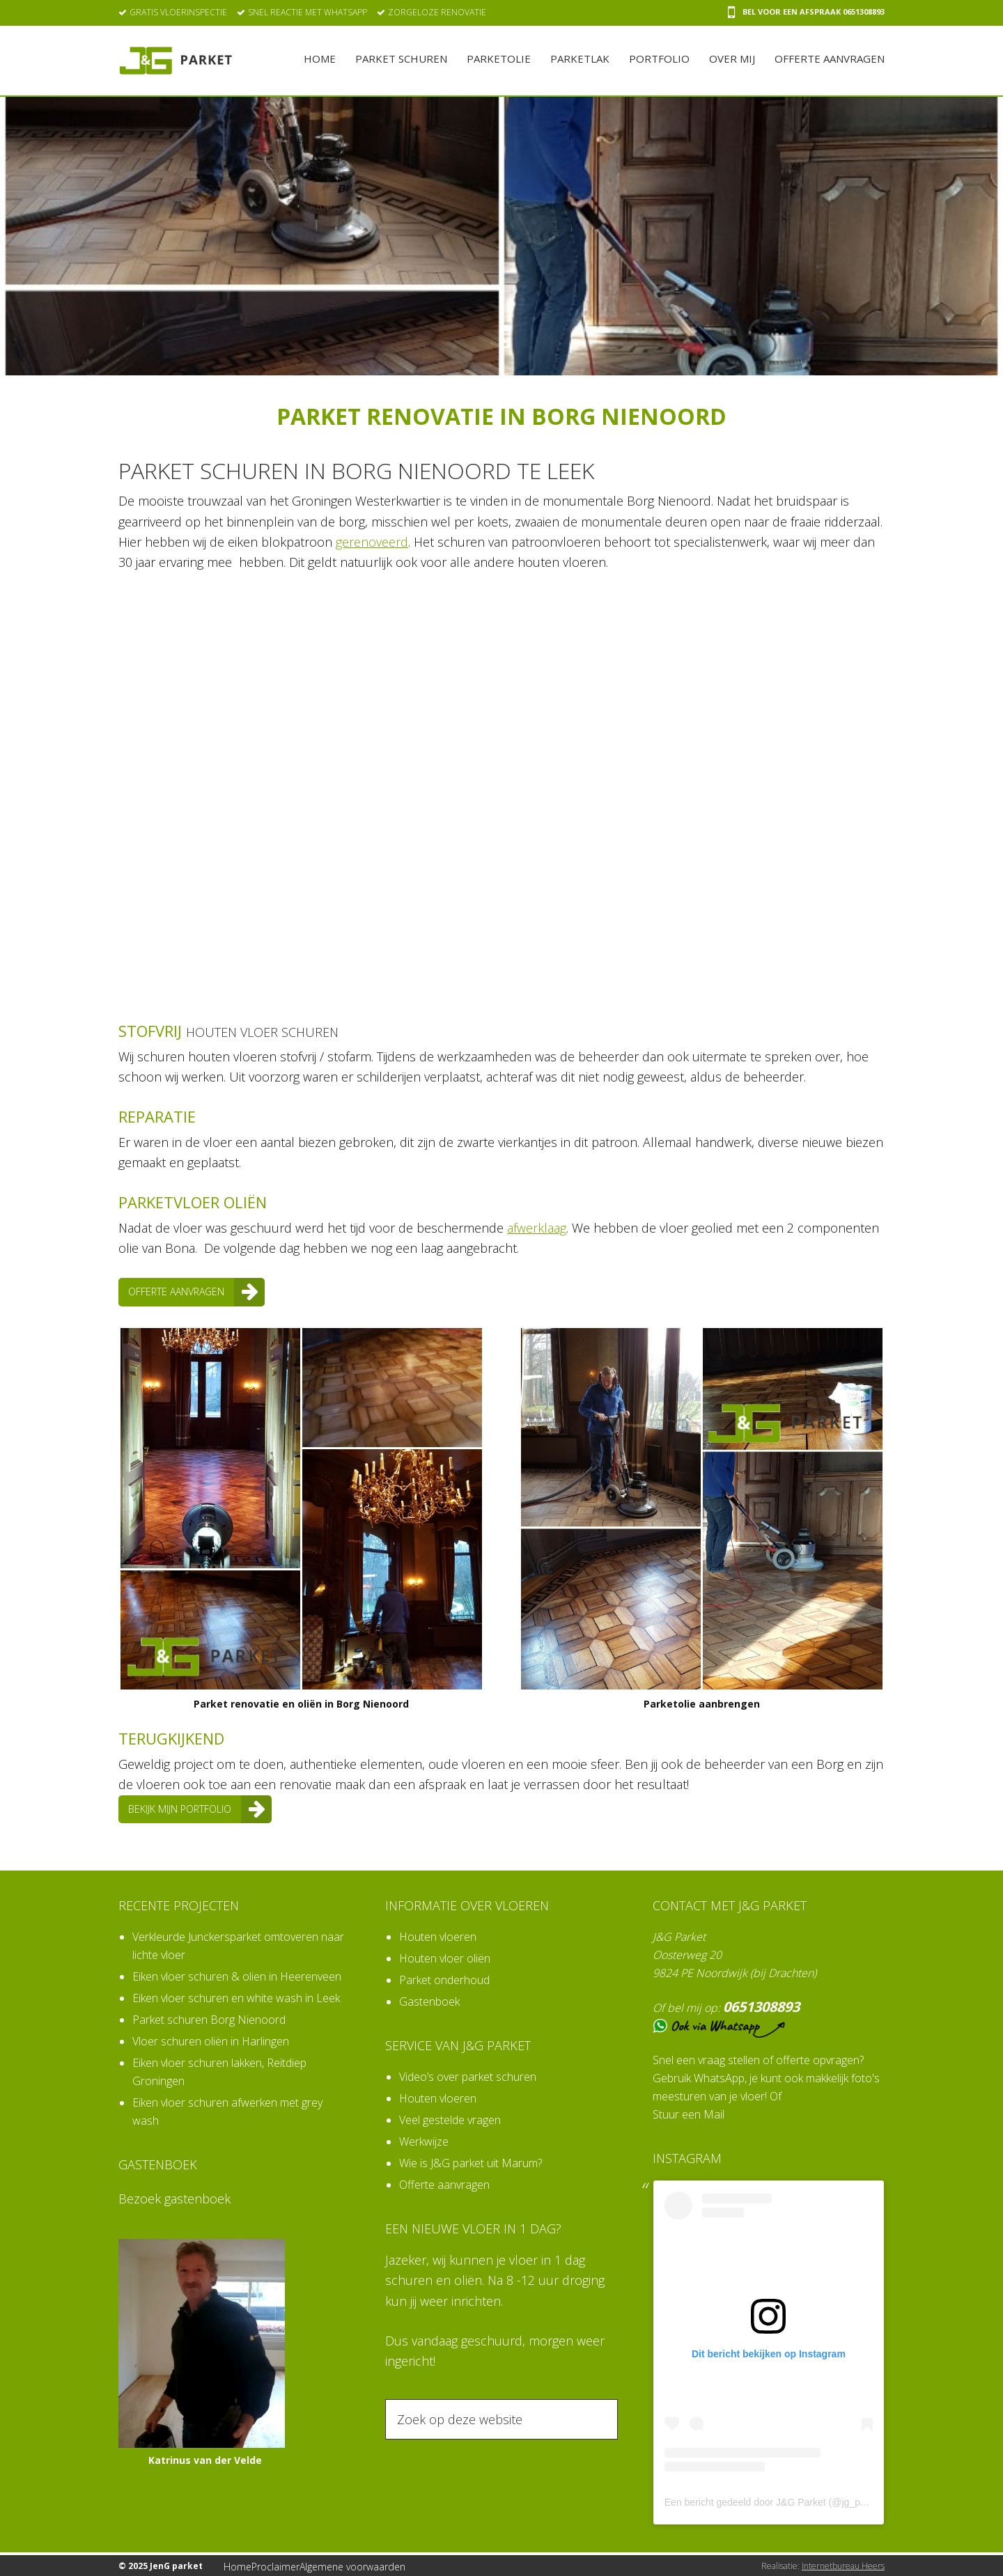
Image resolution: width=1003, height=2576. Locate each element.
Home (242, 2564)
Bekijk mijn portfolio (191, 1808)
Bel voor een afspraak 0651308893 (806, 12)
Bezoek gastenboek (174, 2197)
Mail (713, 2113)
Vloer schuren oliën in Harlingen (210, 2039)
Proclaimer (287, 2564)
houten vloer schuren (277, 1030)
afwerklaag (536, 1227)
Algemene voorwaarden (366, 2564)
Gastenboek (429, 2000)
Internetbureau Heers (843, 2564)
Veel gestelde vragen (450, 2118)
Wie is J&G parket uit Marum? (470, 2161)
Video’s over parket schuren (467, 2075)
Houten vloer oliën (444, 1957)
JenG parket (175, 60)
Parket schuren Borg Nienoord (209, 2018)
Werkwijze (424, 2140)
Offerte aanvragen (186, 1291)
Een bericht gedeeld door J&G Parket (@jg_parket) (774, 2500)
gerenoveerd (372, 541)
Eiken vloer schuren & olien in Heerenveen (236, 1975)
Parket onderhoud (444, 1978)
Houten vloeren (437, 1935)
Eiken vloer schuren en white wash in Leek (236, 1996)
